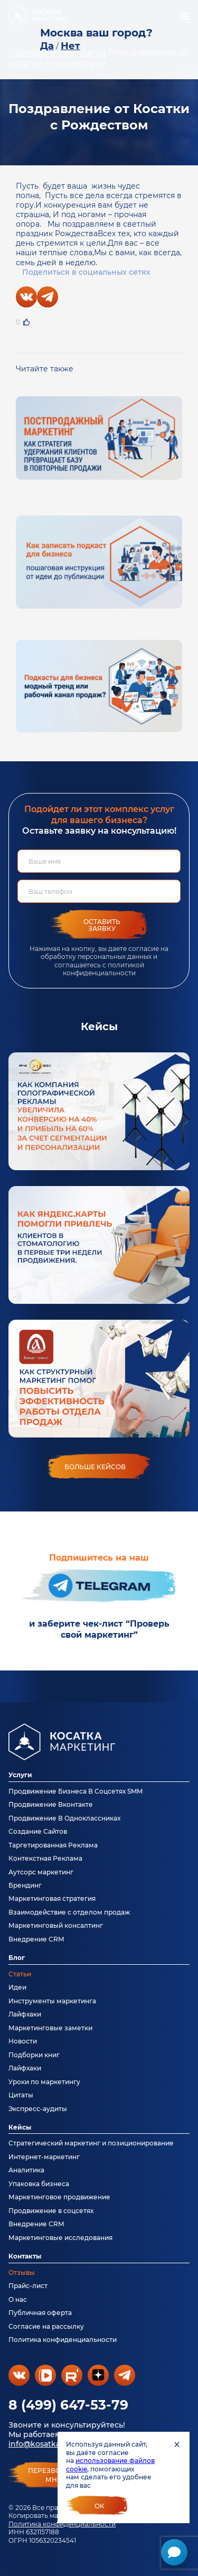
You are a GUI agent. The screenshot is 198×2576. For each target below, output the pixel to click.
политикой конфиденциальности (103, 969)
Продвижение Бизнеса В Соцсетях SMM (75, 1791)
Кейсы (19, 2127)
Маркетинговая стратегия (52, 1898)
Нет (70, 46)
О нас (17, 2299)
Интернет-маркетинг (44, 2157)
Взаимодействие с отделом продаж (69, 1912)
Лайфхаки (24, 2014)
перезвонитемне (53, 2475)
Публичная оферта (40, 2313)
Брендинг (25, 1885)
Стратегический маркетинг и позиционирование (91, 2143)
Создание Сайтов (37, 1831)
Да (47, 46)
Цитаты (20, 2095)
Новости (22, 2041)
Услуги (20, 1775)
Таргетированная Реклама (53, 1845)
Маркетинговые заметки (50, 2028)
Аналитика (26, 2170)
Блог (16, 1958)
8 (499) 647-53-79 (68, 2405)
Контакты (24, 2256)
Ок (100, 2506)
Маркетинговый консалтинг (55, 1925)
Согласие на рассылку (46, 2326)
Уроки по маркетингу (44, 2082)
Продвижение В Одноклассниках (64, 1818)
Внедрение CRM (36, 1939)
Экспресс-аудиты (37, 2109)
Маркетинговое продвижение (59, 2197)
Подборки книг (34, 2055)
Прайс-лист (28, 2286)
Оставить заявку (101, 925)
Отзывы (21, 2272)
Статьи (19, 1974)
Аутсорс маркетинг (40, 1872)
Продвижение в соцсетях (50, 2211)
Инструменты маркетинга (52, 2001)
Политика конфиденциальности (62, 2524)
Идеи (17, 1987)
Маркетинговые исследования (60, 2238)
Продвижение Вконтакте (50, 1804)
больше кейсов (95, 1467)
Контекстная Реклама (45, 1858)
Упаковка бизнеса (38, 2184)
